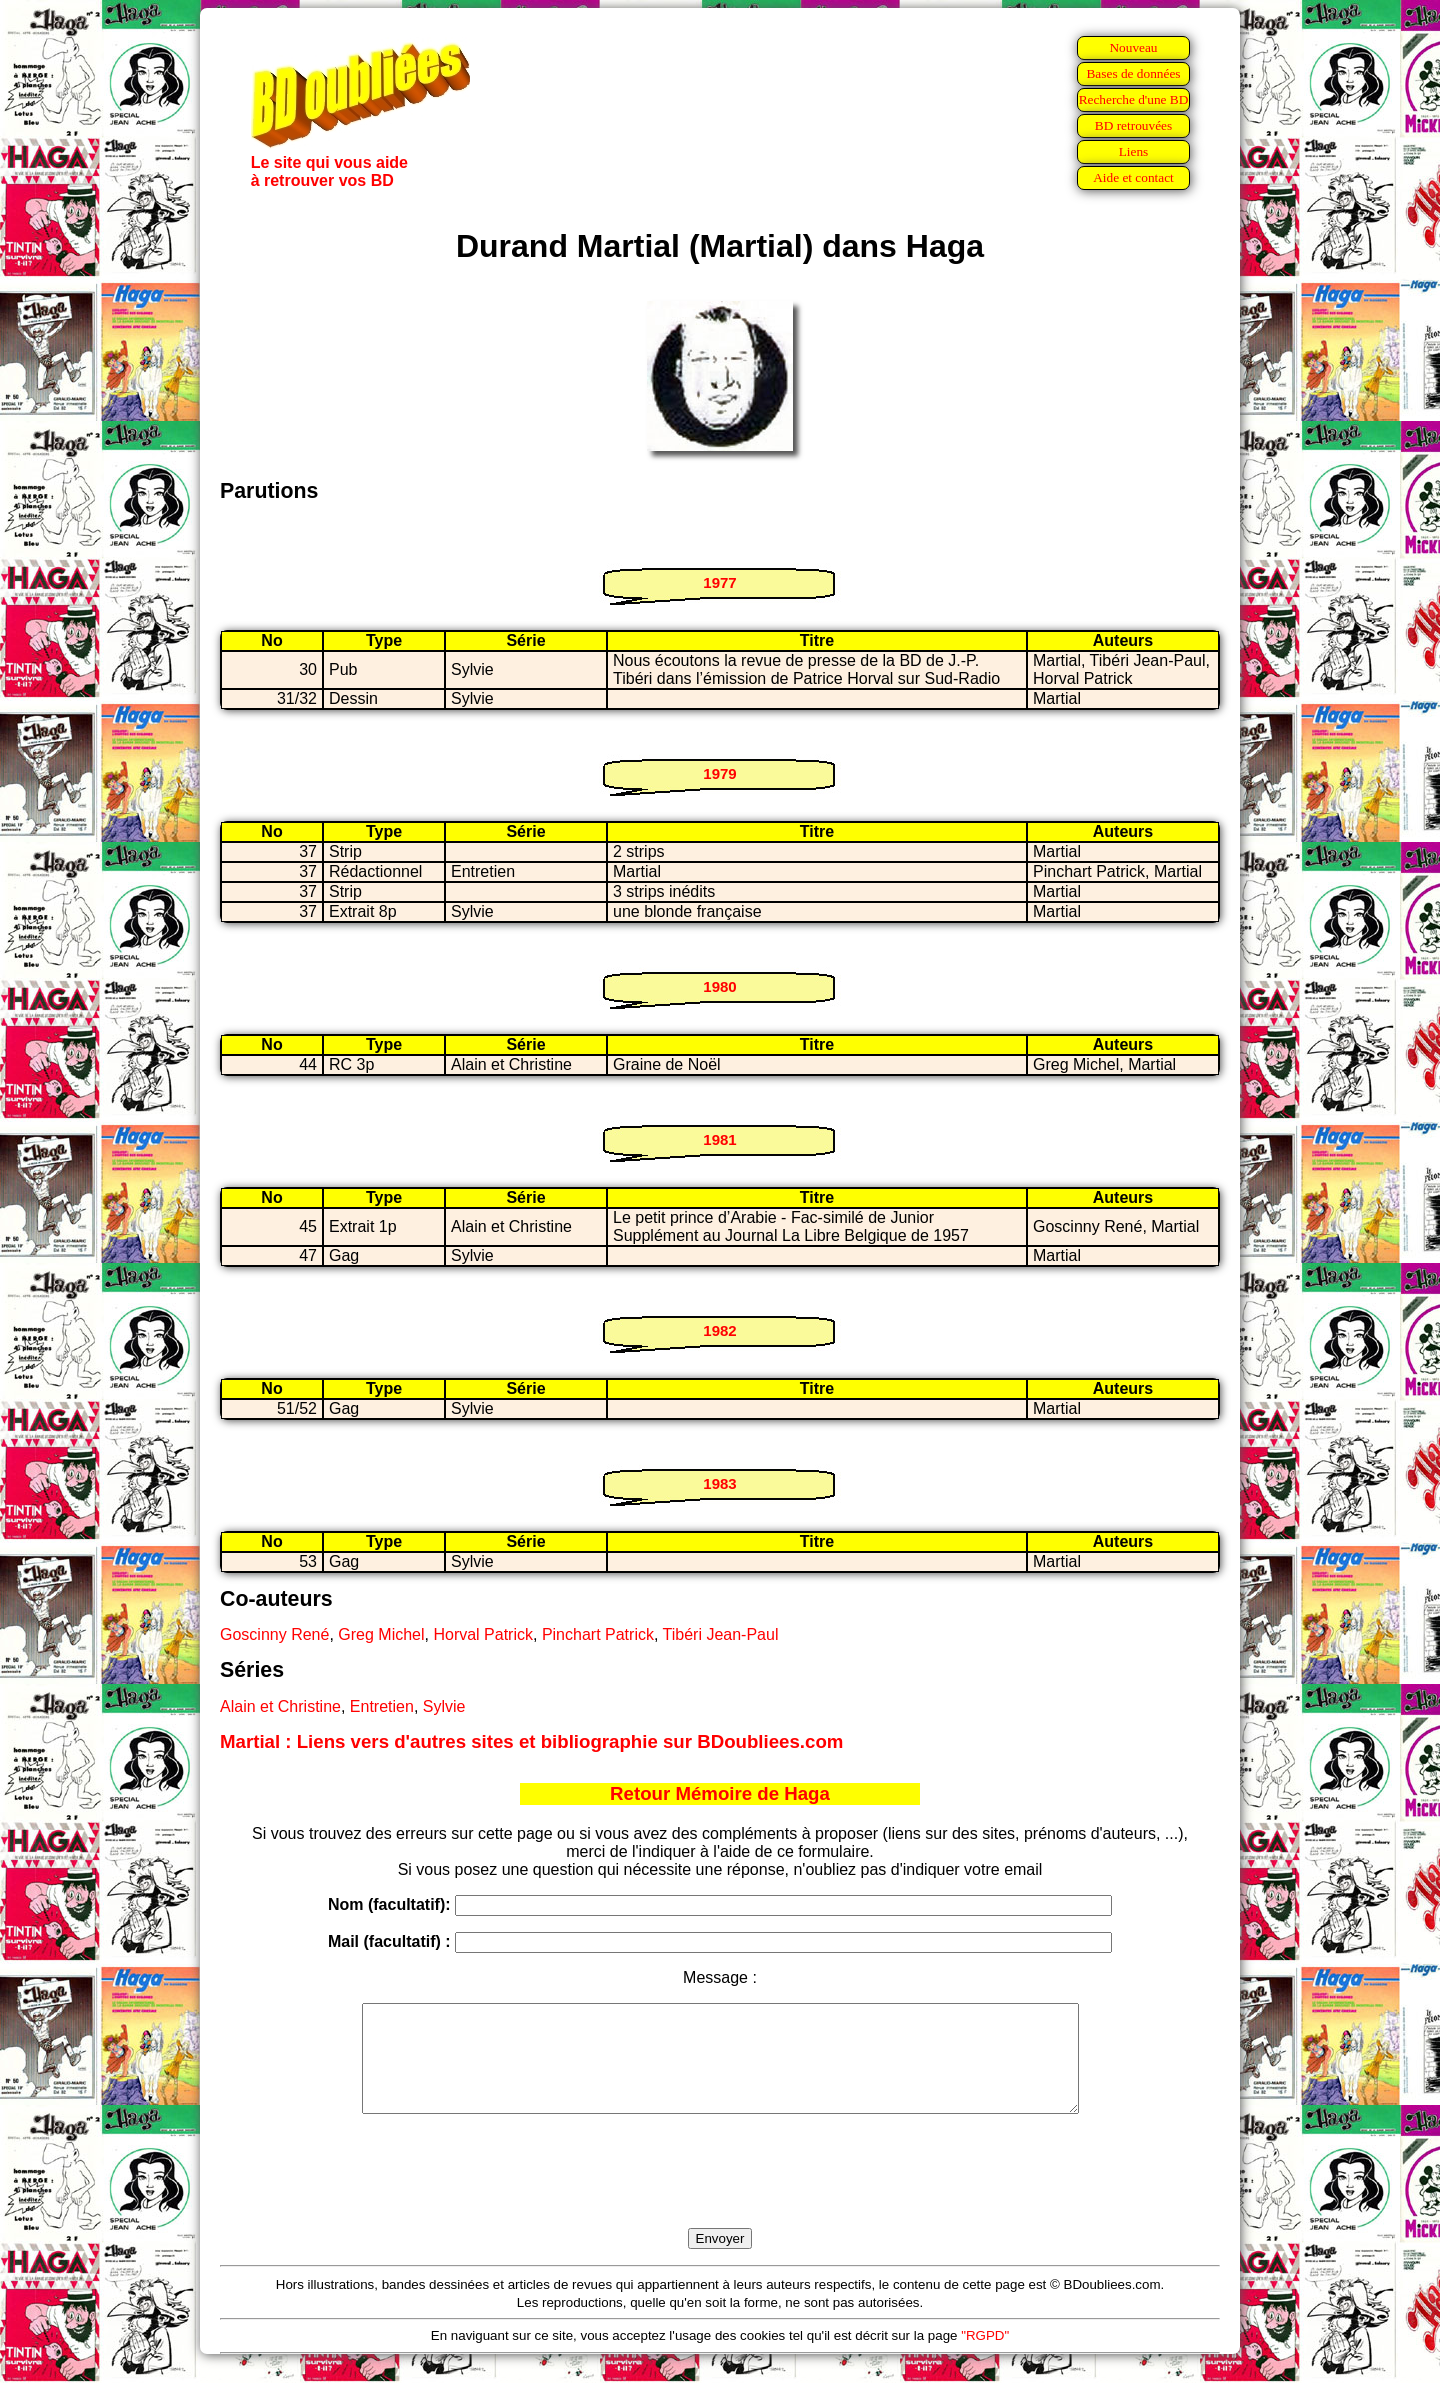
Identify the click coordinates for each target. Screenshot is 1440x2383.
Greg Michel (381, 1634)
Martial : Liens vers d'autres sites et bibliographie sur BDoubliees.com (531, 1741)
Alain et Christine (280, 1706)
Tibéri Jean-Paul (721, 1634)
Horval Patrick (483, 1634)
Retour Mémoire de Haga (720, 1793)
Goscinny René (274, 1634)
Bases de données (1133, 73)
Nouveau (1133, 47)
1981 (719, 1139)
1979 (719, 773)
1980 (719, 986)
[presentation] (720, 2194)
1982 (719, 1330)
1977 (719, 582)
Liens (1134, 151)
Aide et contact (1133, 177)
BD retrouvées (1133, 125)
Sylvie (444, 1706)
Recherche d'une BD (1134, 99)
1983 (719, 1483)
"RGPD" (985, 2356)
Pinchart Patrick (598, 1634)
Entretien (382, 1706)
